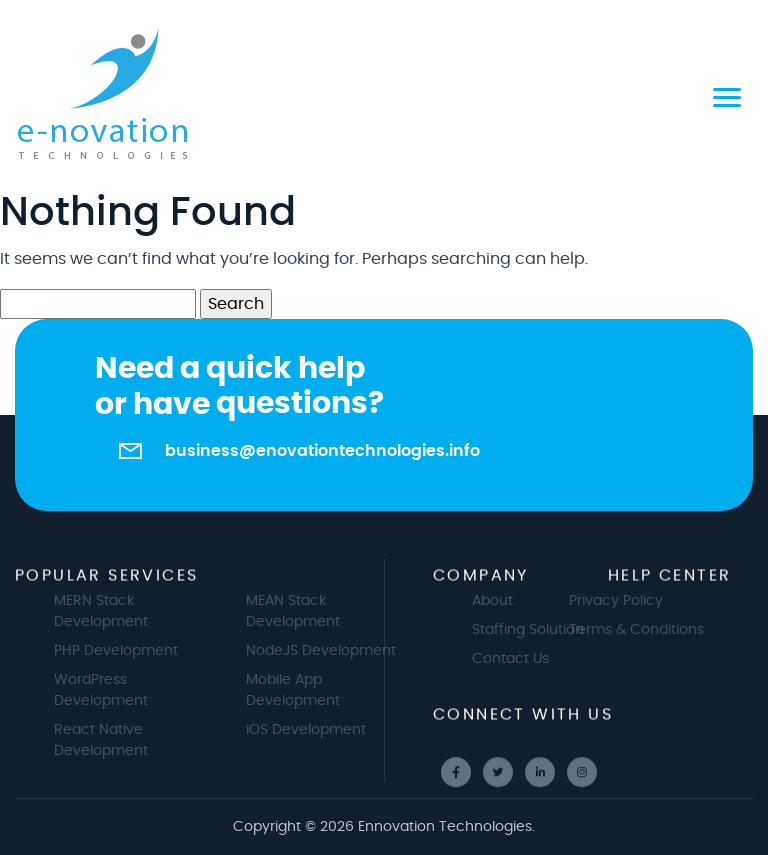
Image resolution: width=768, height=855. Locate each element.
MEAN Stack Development (301, 611)
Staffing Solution (536, 630)
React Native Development (109, 740)
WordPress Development (109, 690)
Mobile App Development (301, 690)
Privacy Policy (608, 601)
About (500, 601)
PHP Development (124, 651)
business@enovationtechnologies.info (322, 451)
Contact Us (518, 659)
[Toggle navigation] (727, 95)
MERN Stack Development (109, 611)
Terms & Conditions (628, 630)
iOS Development (314, 730)
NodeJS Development (329, 651)
